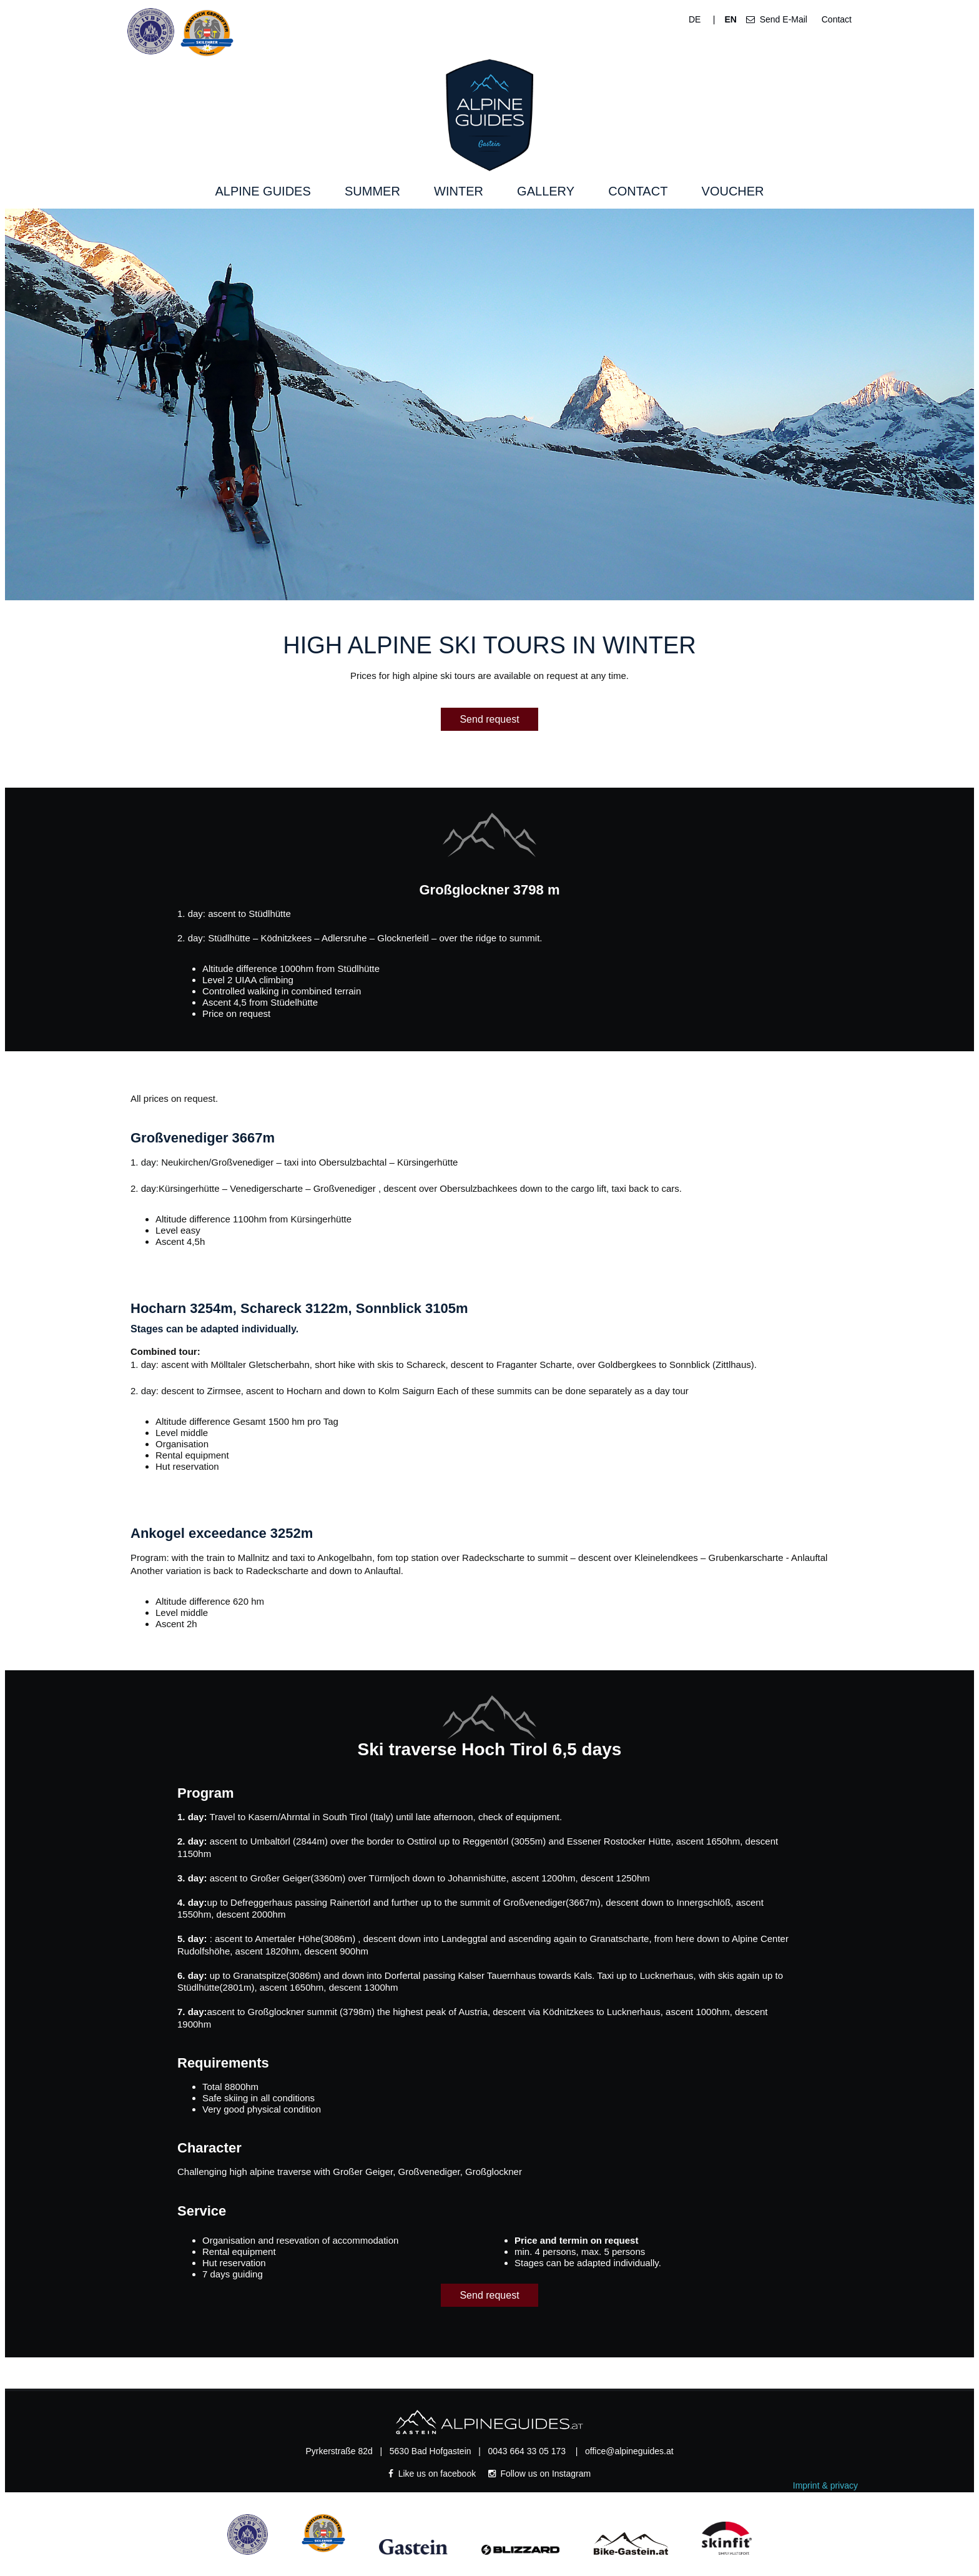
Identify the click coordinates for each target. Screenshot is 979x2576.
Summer (372, 191)
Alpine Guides (262, 191)
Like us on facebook (433, 2474)
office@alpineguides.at (629, 2451)
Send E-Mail (776, 19)
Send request (489, 719)
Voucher (733, 191)
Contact (834, 19)
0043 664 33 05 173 (528, 2451)
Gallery (545, 191)
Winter (458, 191)
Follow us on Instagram (539, 2474)
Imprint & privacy (825, 2485)
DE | (702, 19)
